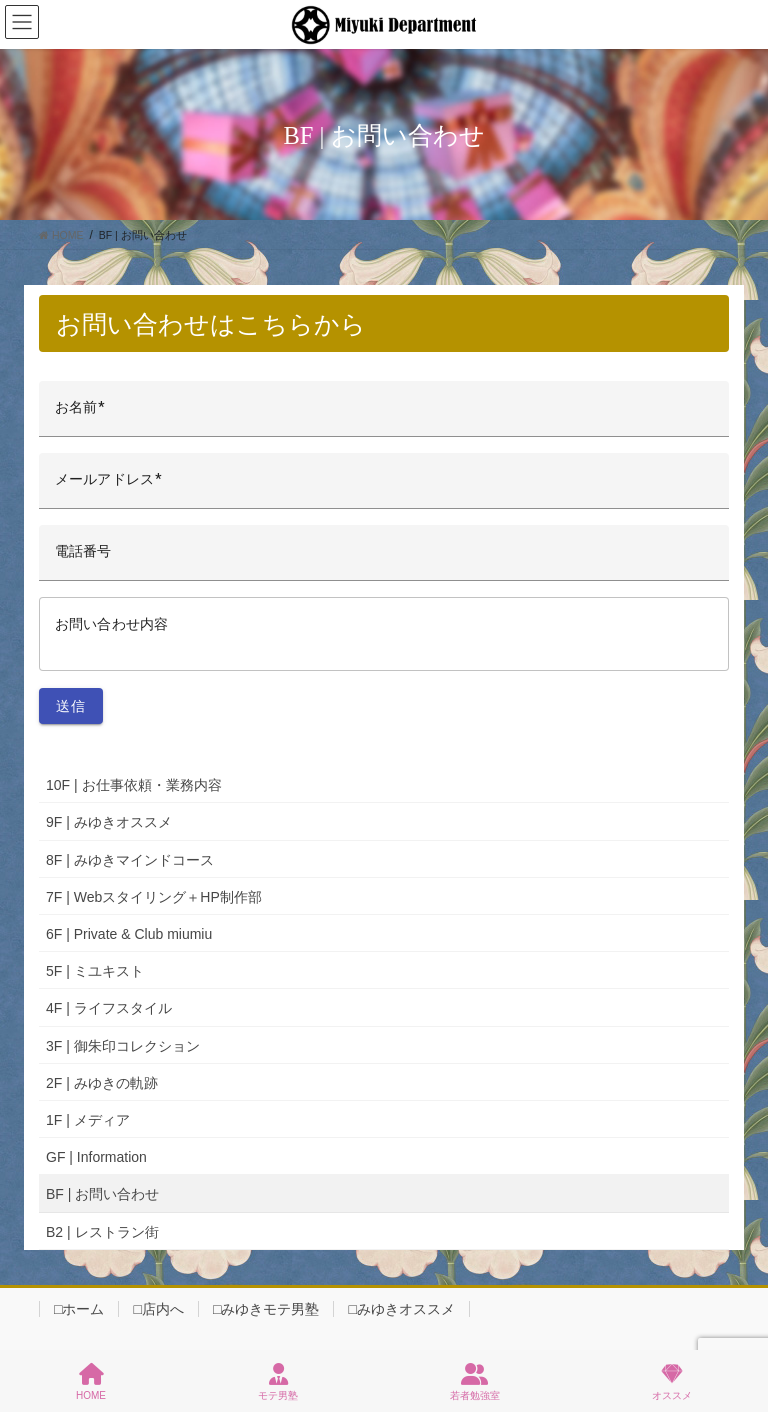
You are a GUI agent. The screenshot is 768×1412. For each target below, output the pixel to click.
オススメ (672, 1382)
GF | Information (96, 1157)
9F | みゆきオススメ (109, 822)
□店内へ (158, 1309)
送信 (71, 706)
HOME (91, 1382)
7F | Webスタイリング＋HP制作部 (154, 897)
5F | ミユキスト (95, 971)
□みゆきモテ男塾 (266, 1309)
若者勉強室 (475, 1382)
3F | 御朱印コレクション (123, 1046)
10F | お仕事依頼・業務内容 (134, 785)
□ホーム (79, 1309)
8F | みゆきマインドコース (130, 860)
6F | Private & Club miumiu (129, 934)
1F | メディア (88, 1120)
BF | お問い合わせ (102, 1194)
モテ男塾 (278, 1382)
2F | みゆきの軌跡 (102, 1083)
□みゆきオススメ (401, 1309)
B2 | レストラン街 (102, 1232)
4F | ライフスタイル (109, 1008)
